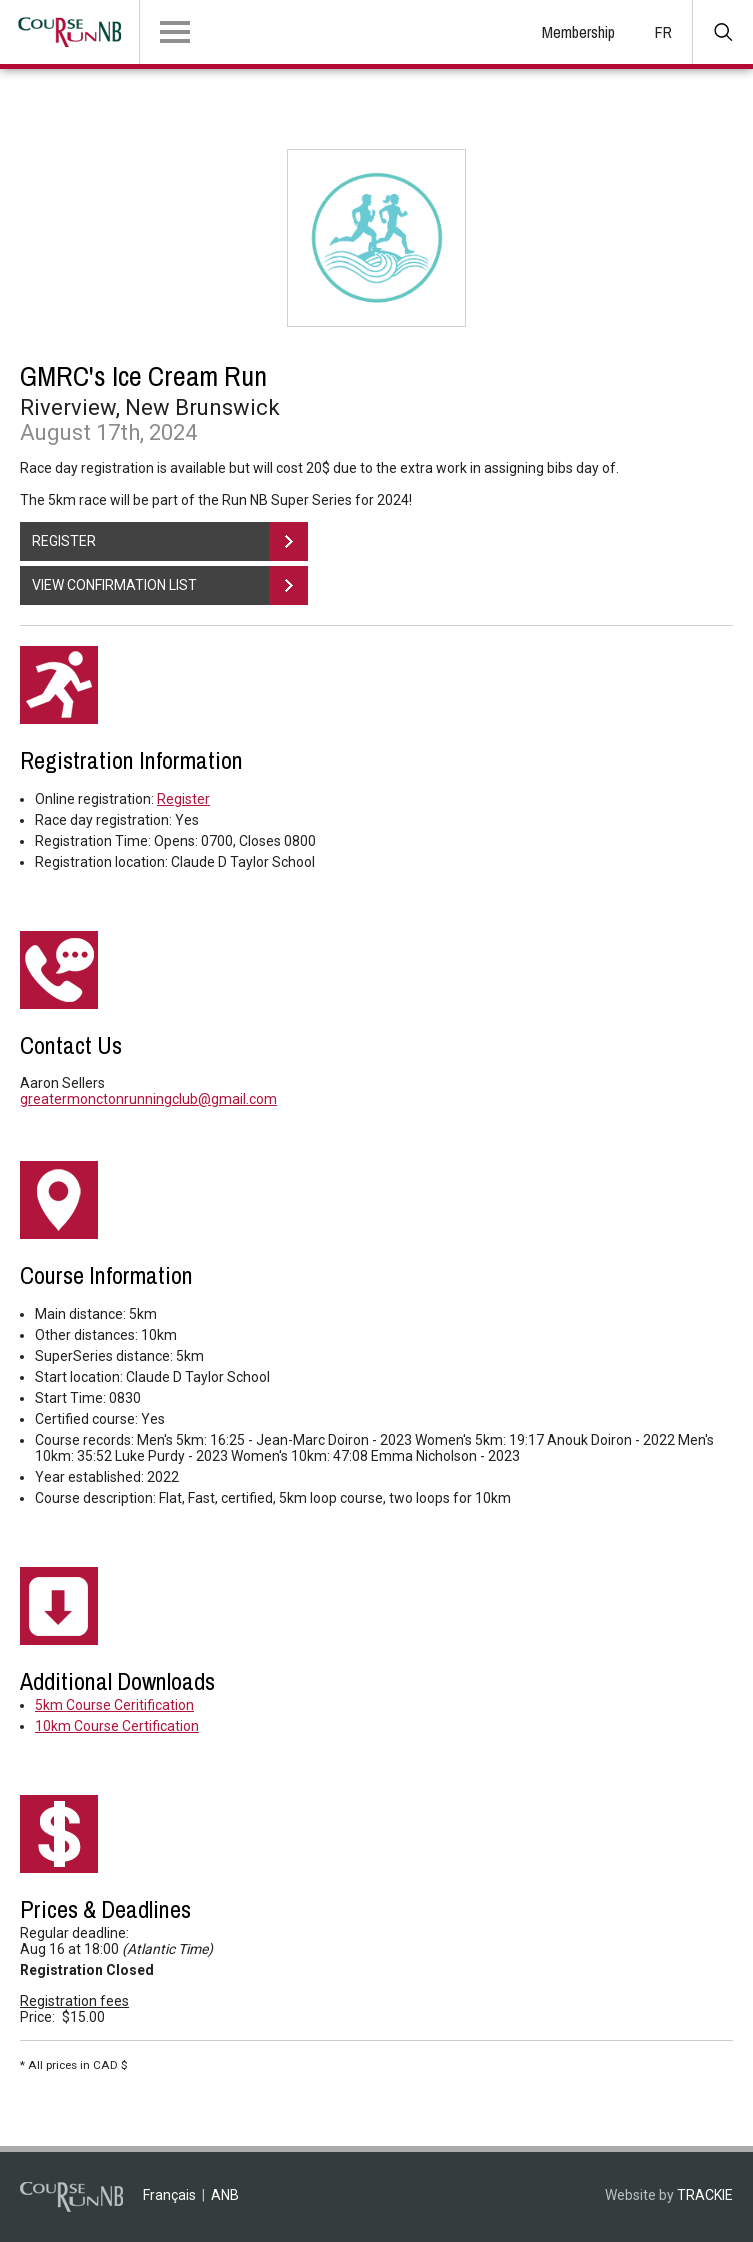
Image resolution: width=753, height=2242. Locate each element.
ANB (225, 2195)
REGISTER (170, 541)
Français (169, 2195)
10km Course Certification (117, 1726)
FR (663, 32)
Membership (578, 32)
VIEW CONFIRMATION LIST (170, 585)
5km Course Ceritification (114, 1705)
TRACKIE (705, 2195)
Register (183, 799)
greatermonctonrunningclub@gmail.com (148, 1099)
